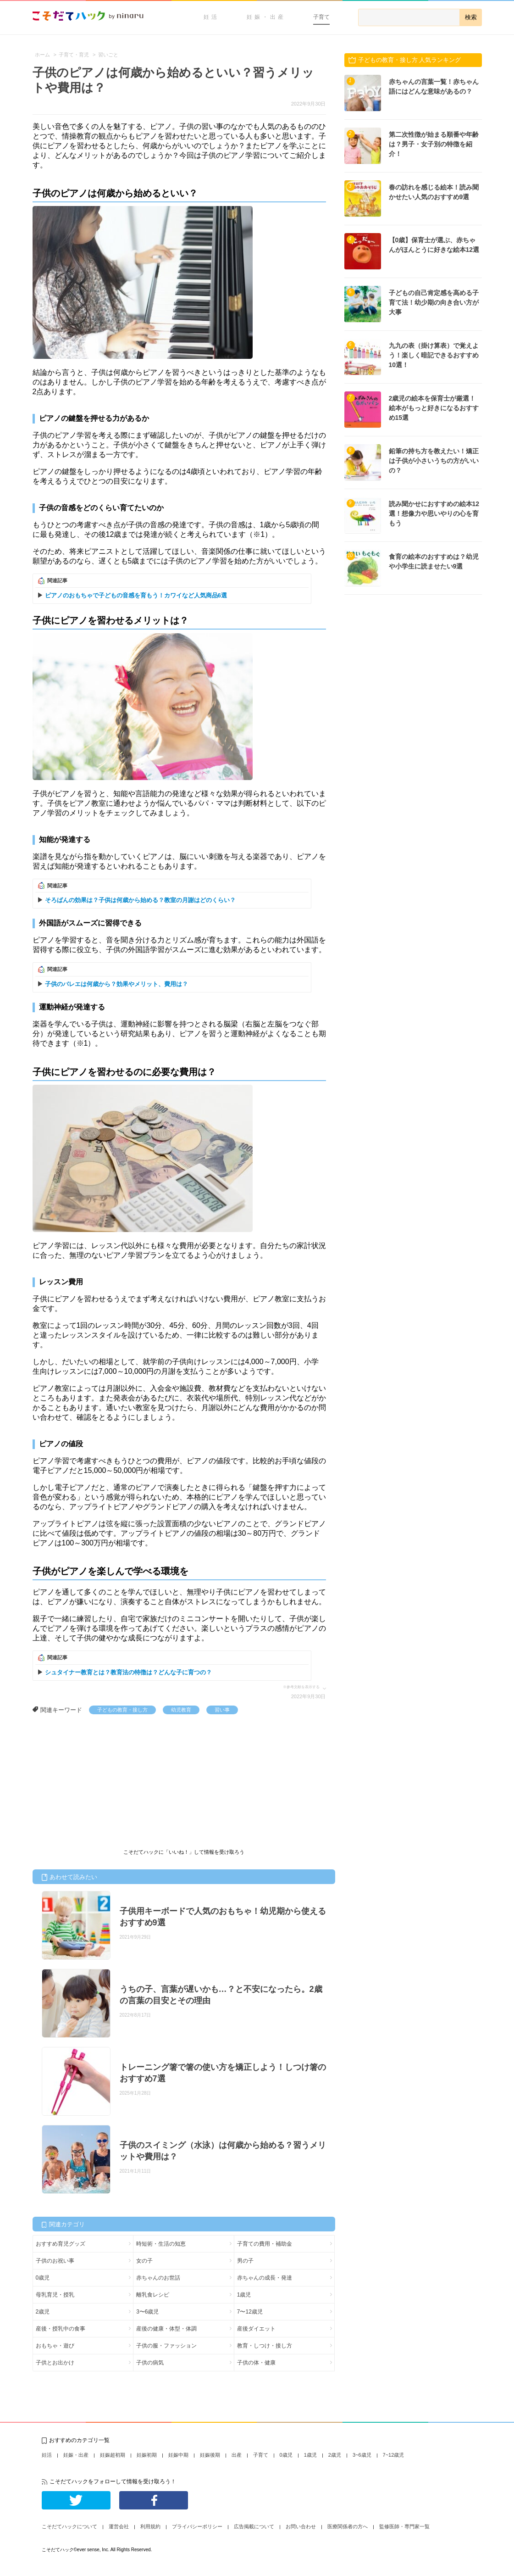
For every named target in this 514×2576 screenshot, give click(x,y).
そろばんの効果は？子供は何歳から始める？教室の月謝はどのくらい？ (140, 900)
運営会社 (119, 2526)
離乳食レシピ (152, 2295)
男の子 (245, 2261)
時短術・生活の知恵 (161, 2244)
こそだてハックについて (69, 2526)
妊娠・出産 (266, 17)
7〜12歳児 (250, 2311)
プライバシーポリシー (197, 2526)
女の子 (144, 2261)
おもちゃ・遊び (55, 2345)
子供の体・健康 (256, 2362)
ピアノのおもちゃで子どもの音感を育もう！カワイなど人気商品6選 (136, 595)
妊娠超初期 (112, 2455)
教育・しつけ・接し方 (264, 2345)
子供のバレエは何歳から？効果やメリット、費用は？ (116, 984)
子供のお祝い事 (55, 2261)
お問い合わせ (301, 2526)
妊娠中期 (178, 2455)
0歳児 (43, 2278)
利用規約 (150, 2526)
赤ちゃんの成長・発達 (264, 2278)
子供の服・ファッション (166, 2345)
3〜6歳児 (147, 2311)
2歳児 (43, 2311)
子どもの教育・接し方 (122, 1709)
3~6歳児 (362, 2455)
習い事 (222, 1709)
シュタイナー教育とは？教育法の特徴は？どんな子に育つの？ (128, 1672)
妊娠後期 (210, 2455)
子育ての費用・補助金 (264, 2244)
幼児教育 (181, 1709)
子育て (321, 17)
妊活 (211, 17)
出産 (237, 2455)
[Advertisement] (101, 1783)
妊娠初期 (147, 2455)
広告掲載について (254, 2526)
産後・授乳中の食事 (60, 2328)
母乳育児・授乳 (55, 2295)
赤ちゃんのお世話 (158, 2278)
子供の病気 (150, 2362)
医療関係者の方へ (347, 2526)
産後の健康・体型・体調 (166, 2328)
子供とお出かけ (55, 2362)
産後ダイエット (256, 2328)
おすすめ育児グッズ (60, 2244)
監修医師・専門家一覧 (404, 2526)
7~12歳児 (393, 2455)
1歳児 (244, 2295)
